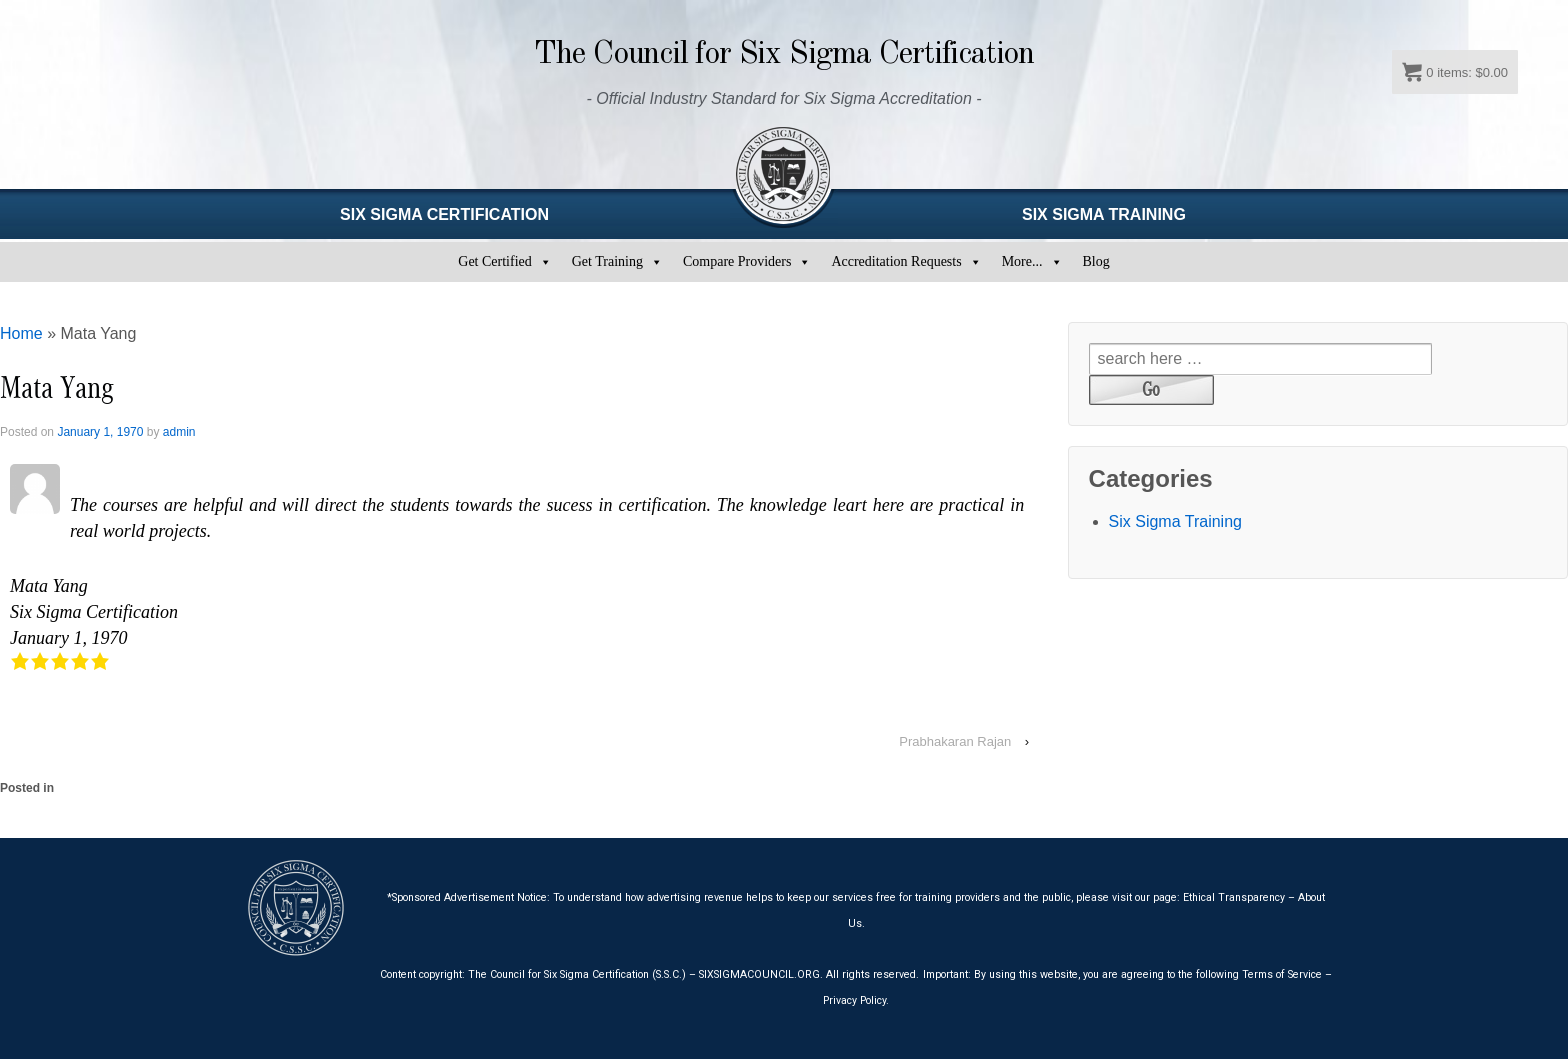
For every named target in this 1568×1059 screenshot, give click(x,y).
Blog (1096, 261)
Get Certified (494, 261)
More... (1022, 261)
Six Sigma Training (1175, 521)
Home (21, 333)
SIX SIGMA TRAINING (1104, 214)
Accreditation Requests (896, 261)
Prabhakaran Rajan (955, 741)
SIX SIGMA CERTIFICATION (444, 214)
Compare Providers (737, 261)
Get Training (607, 261)
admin (179, 432)
